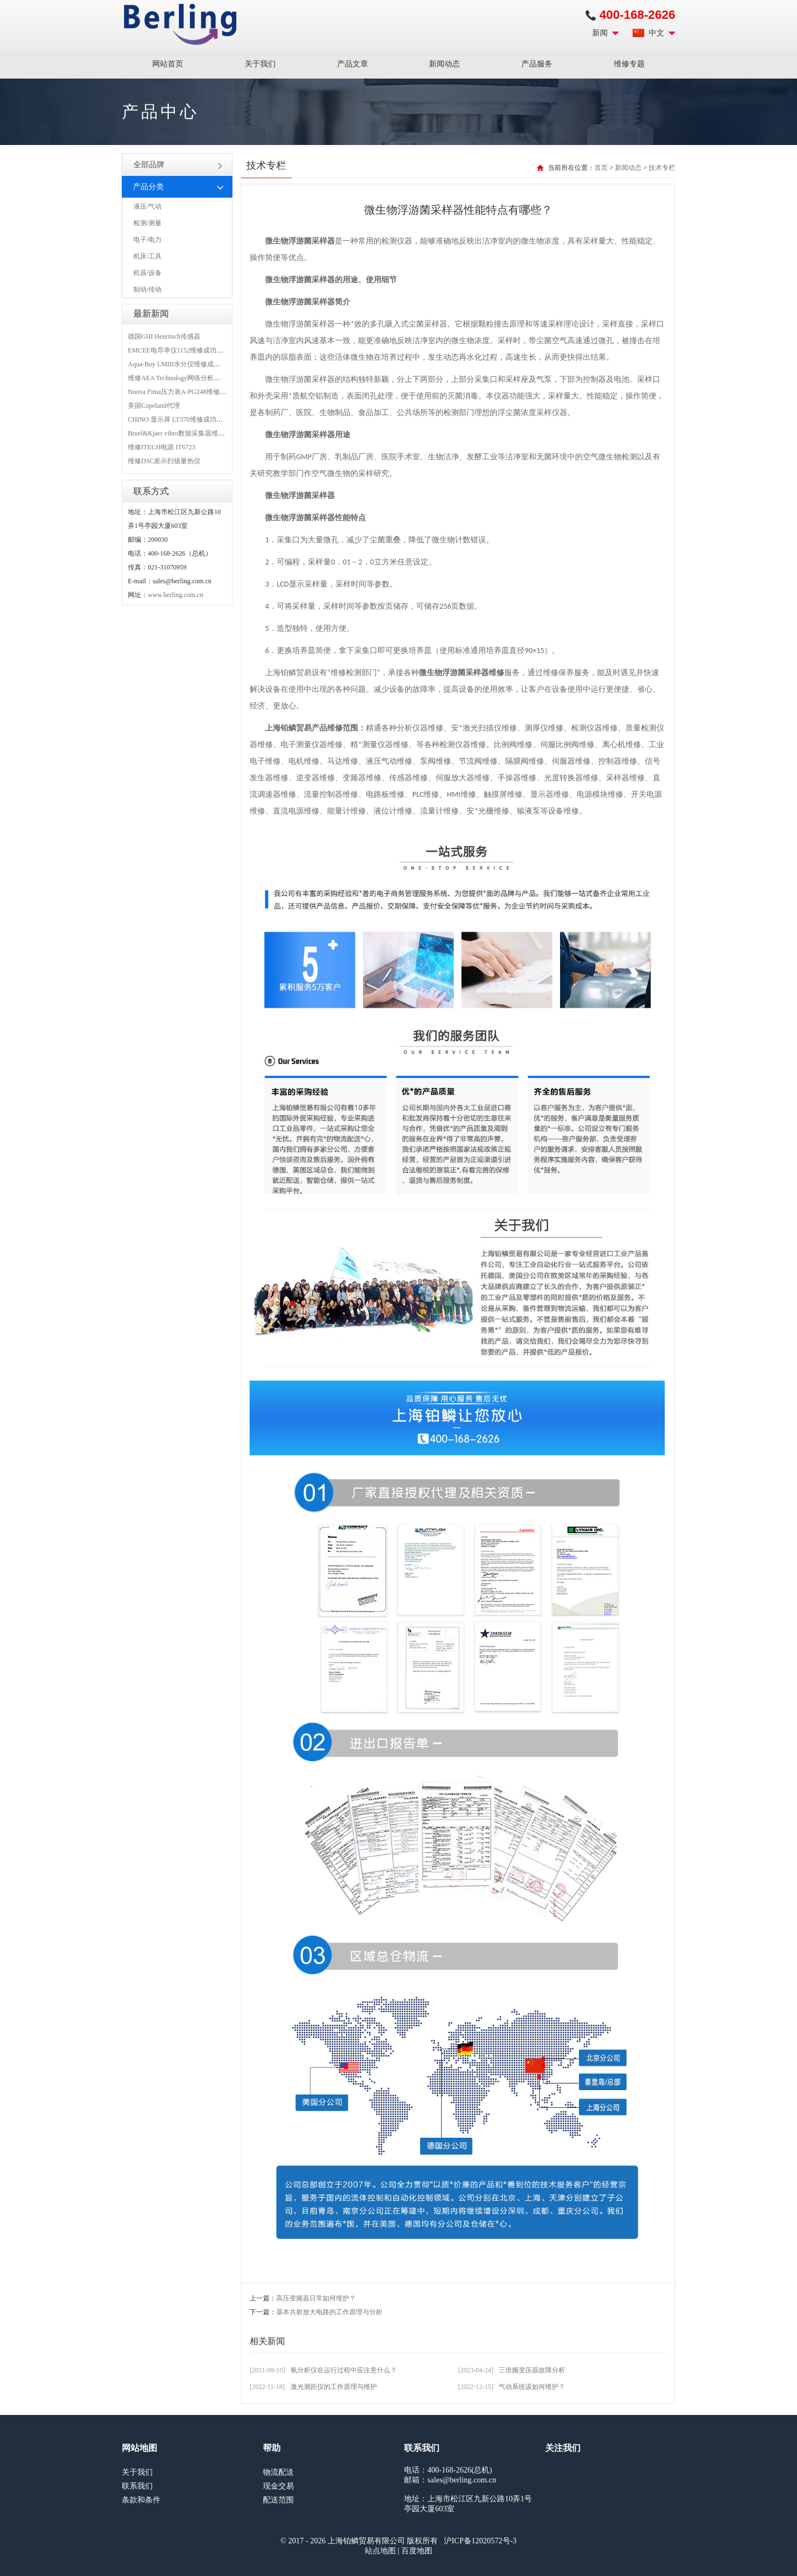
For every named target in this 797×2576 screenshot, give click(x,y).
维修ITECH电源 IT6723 (161, 447)
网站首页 (167, 64)
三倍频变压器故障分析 (532, 2370)
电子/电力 (147, 239)
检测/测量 (147, 223)
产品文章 (352, 64)
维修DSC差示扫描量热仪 (164, 461)
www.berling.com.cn (175, 595)
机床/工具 (147, 256)
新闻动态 (444, 64)
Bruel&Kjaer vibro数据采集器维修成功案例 (189, 433)
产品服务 (536, 64)
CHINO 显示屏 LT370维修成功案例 (179, 419)
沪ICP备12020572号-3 (480, 2541)
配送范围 (278, 2500)
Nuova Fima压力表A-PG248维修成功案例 (187, 392)
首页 (601, 168)
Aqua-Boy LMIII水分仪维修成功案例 (181, 364)
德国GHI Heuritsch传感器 (164, 336)
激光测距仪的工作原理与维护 (334, 2387)
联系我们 (137, 2486)
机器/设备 (147, 273)
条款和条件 (141, 2500)
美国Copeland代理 (154, 406)
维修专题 (629, 64)
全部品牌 (177, 164)
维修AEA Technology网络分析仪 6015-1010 (189, 378)
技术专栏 (662, 168)
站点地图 (380, 2551)
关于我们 (260, 64)
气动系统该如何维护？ (532, 2387)
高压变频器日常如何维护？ (316, 2298)
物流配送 (278, 2472)
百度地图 (416, 2551)
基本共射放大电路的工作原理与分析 (329, 2312)
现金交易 (278, 2486)
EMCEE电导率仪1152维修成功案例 (179, 350)
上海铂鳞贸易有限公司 (180, 24)
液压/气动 (147, 206)
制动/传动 (147, 289)
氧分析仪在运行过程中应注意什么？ (344, 2370)
